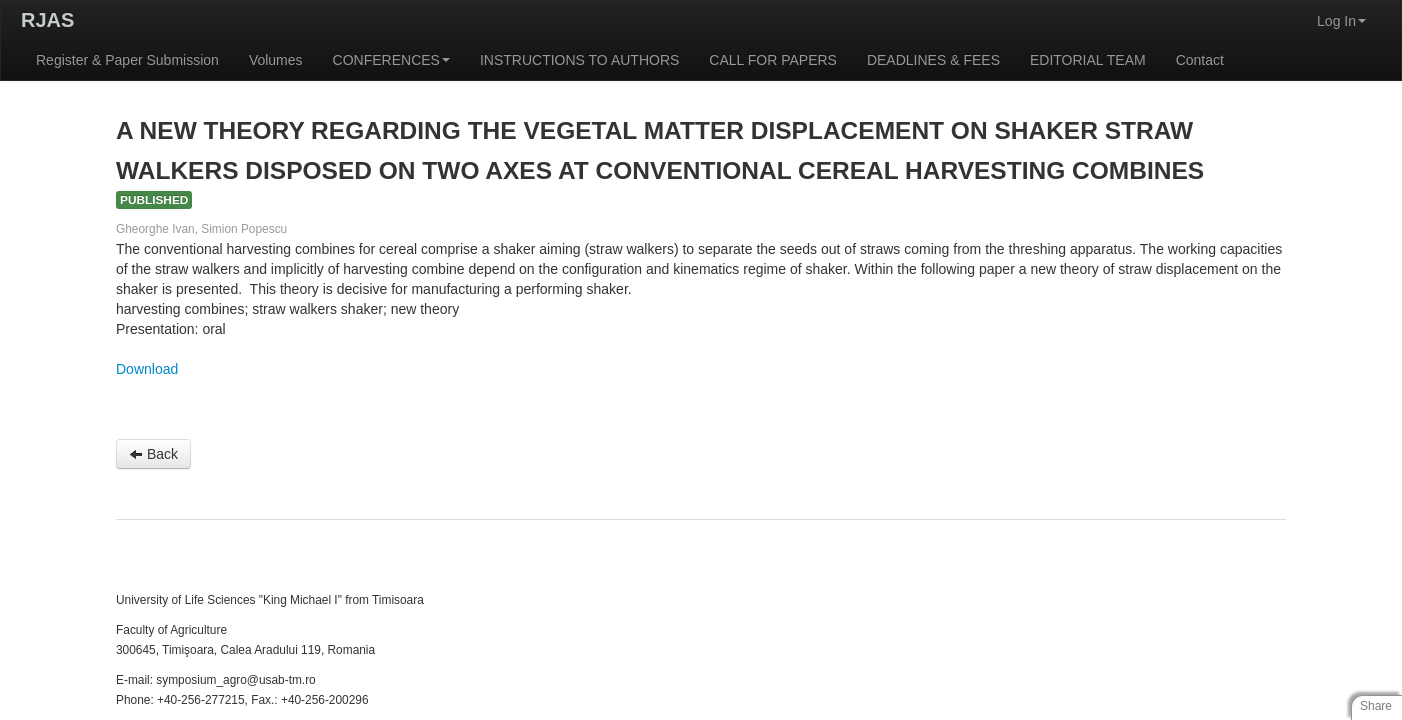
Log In (1341, 21)
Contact (1200, 60)
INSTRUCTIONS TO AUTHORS (579, 60)
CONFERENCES (391, 60)
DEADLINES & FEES (933, 60)
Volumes (276, 60)
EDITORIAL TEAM (1088, 60)
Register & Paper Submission (127, 60)
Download (147, 369)
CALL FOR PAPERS (773, 60)
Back (153, 454)
